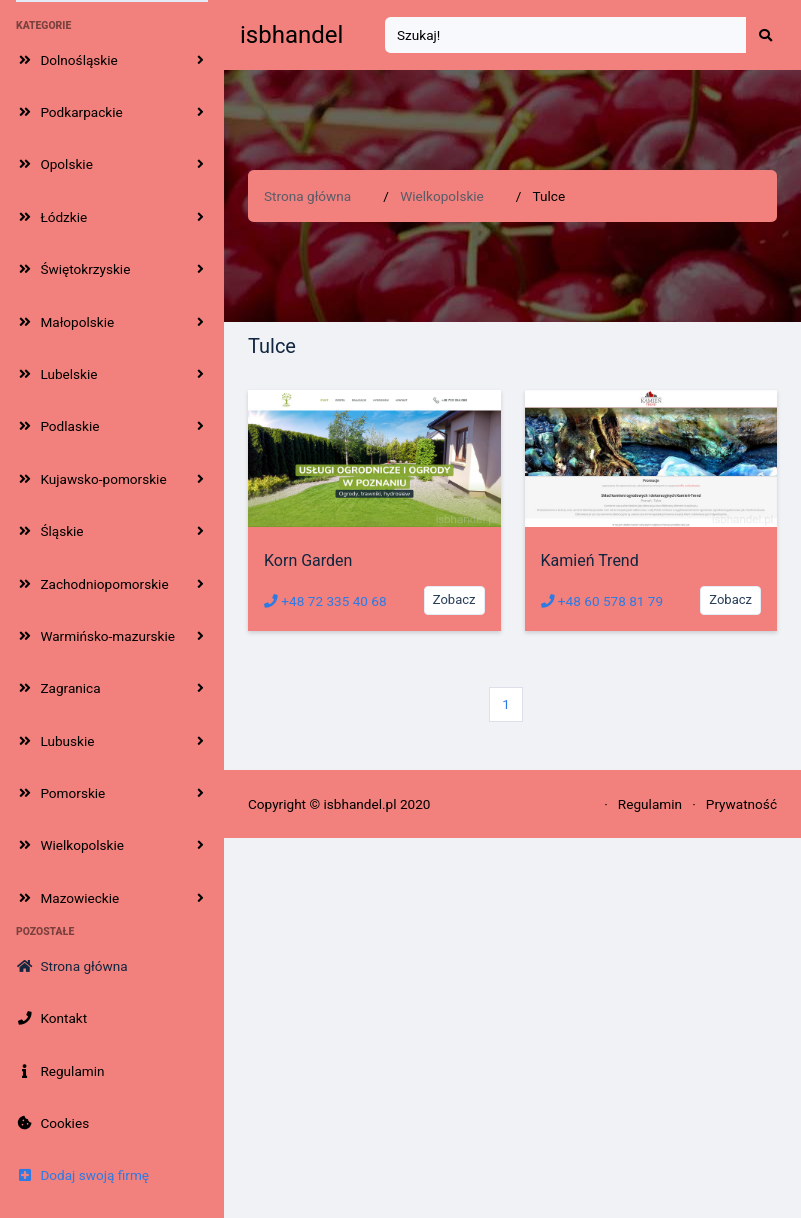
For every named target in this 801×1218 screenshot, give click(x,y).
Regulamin (650, 804)
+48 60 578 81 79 (602, 601)
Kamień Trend (590, 560)
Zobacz (454, 599)
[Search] (566, 35)
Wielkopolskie (442, 196)
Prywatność (741, 804)
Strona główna (307, 196)
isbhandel (291, 35)
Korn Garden (308, 560)
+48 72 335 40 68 (325, 601)
